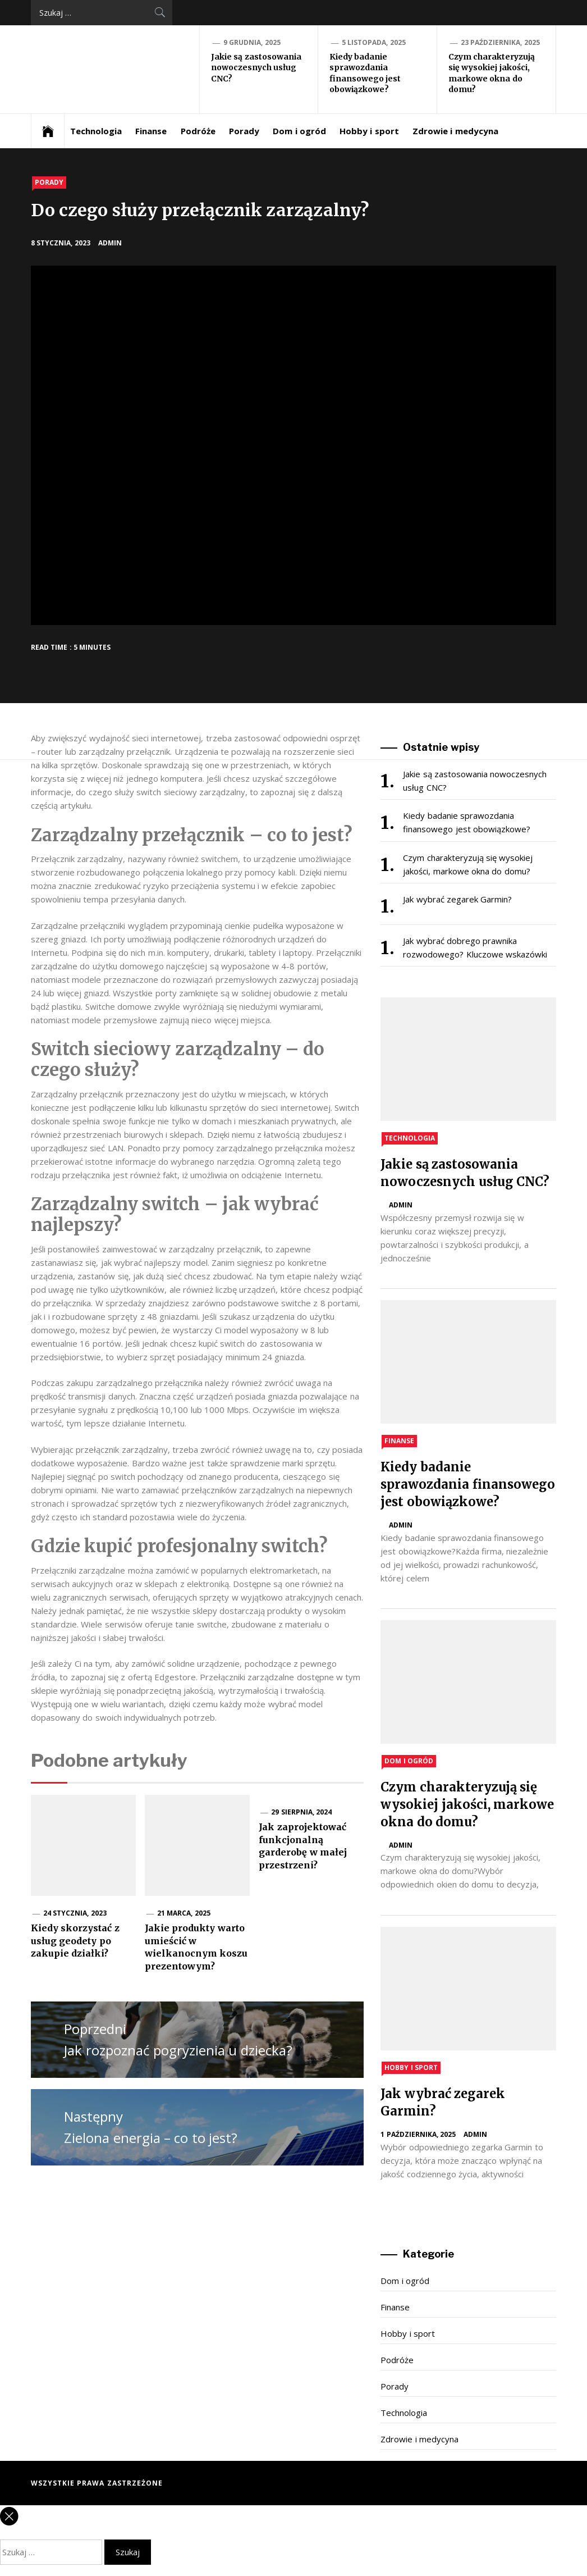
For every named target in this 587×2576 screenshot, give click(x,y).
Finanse (151, 130)
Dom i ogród (299, 130)
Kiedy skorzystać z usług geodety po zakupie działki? (75, 1940)
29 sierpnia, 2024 (301, 1812)
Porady (244, 130)
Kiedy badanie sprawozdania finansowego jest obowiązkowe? (365, 73)
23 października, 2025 (500, 42)
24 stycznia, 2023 (75, 1913)
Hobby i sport (369, 130)
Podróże (198, 130)
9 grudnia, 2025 (252, 42)
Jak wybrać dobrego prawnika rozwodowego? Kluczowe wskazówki (475, 947)
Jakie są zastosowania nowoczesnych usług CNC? (256, 68)
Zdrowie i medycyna (455, 130)
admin (110, 243)
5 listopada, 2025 (374, 42)
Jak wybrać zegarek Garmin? (457, 899)
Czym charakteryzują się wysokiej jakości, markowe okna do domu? (491, 73)
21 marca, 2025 (183, 1913)
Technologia (96, 130)
